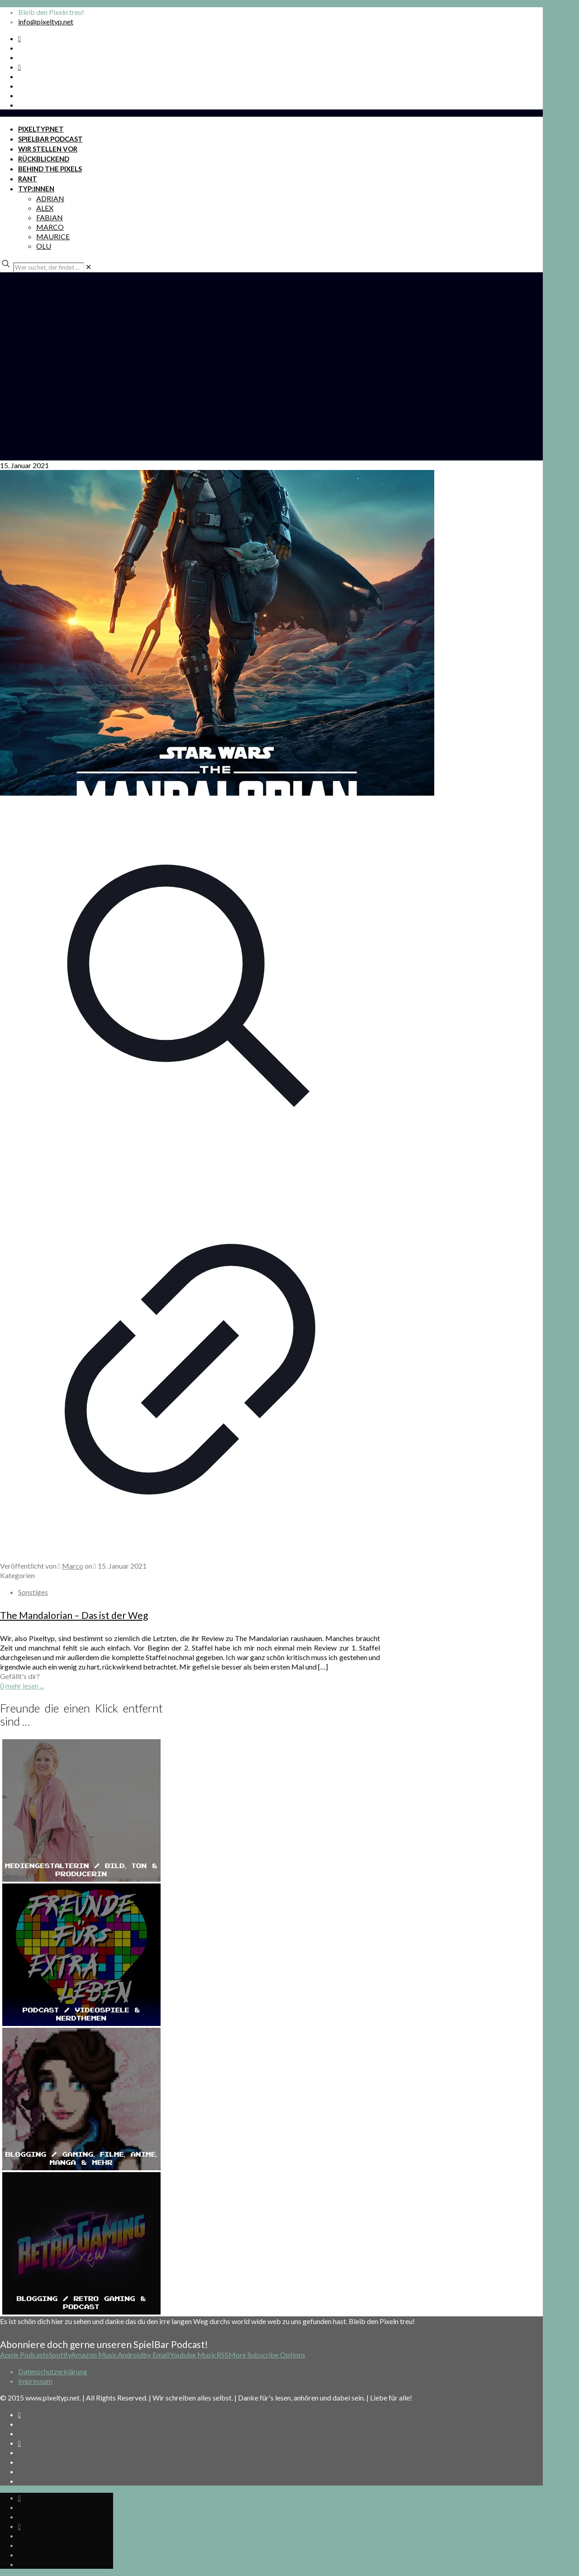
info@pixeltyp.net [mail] (45, 21)
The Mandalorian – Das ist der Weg (74, 1615)
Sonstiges (33, 1592)
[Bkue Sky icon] (19, 66)
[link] (88, 266)
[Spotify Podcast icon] (19, 38)
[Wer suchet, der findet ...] (48, 267)
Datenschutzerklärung (52, 2371)
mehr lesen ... (24, 1685)
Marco (72, 1565)
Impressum (35, 2381)
